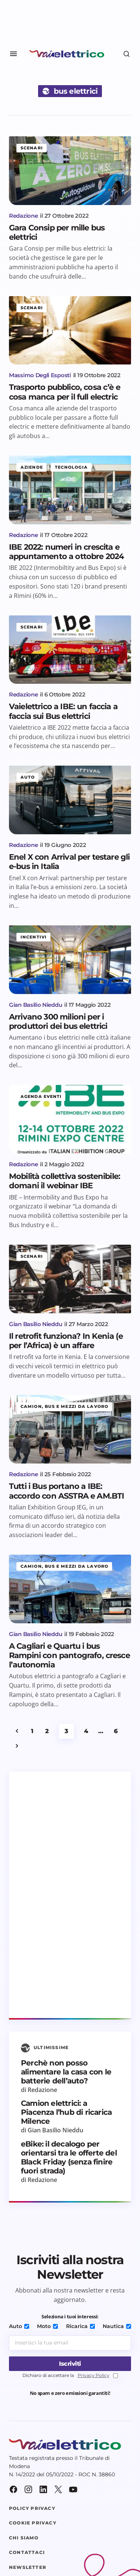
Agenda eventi (41, 1096)
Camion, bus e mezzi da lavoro (64, 1406)
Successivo (17, 1746)
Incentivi (34, 937)
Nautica (117, 2326)
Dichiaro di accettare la (70, 2375)
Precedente (17, 1731)
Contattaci (27, 2552)
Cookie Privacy (32, 2523)
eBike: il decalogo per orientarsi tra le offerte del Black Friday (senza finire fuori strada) (69, 2157)
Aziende (32, 467)
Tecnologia (71, 467)
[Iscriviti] (70, 2363)
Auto (28, 777)
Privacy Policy (93, 2375)
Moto (47, 2326)
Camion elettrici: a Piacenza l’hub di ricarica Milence (66, 2112)
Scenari (32, 147)
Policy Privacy (32, 2508)
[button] (13, 53)
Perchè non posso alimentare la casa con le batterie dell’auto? (66, 2071)
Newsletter (27, 2567)
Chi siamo (23, 2538)
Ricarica (80, 2326)
